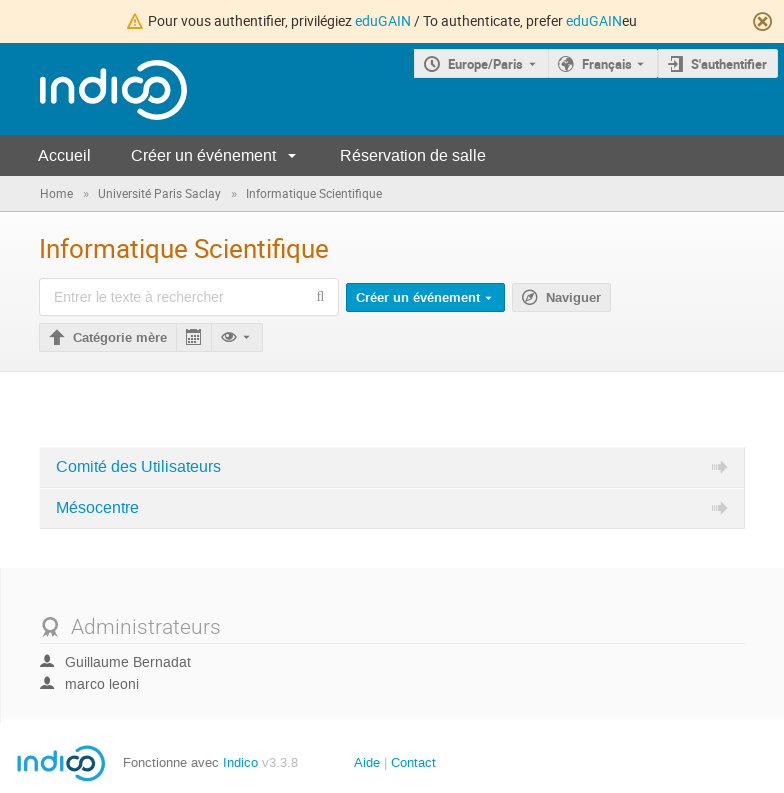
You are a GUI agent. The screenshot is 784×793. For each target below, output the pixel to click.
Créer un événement (203, 155)
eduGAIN (383, 20)
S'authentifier (729, 64)
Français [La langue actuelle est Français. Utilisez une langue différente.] (607, 64)
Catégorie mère (120, 338)
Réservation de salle (413, 155)
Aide (367, 762)
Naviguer (573, 298)
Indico (240, 762)
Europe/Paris (485, 64)
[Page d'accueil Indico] (93, 89)
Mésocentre (97, 508)
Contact (413, 762)
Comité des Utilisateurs (138, 467)
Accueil (64, 155)
